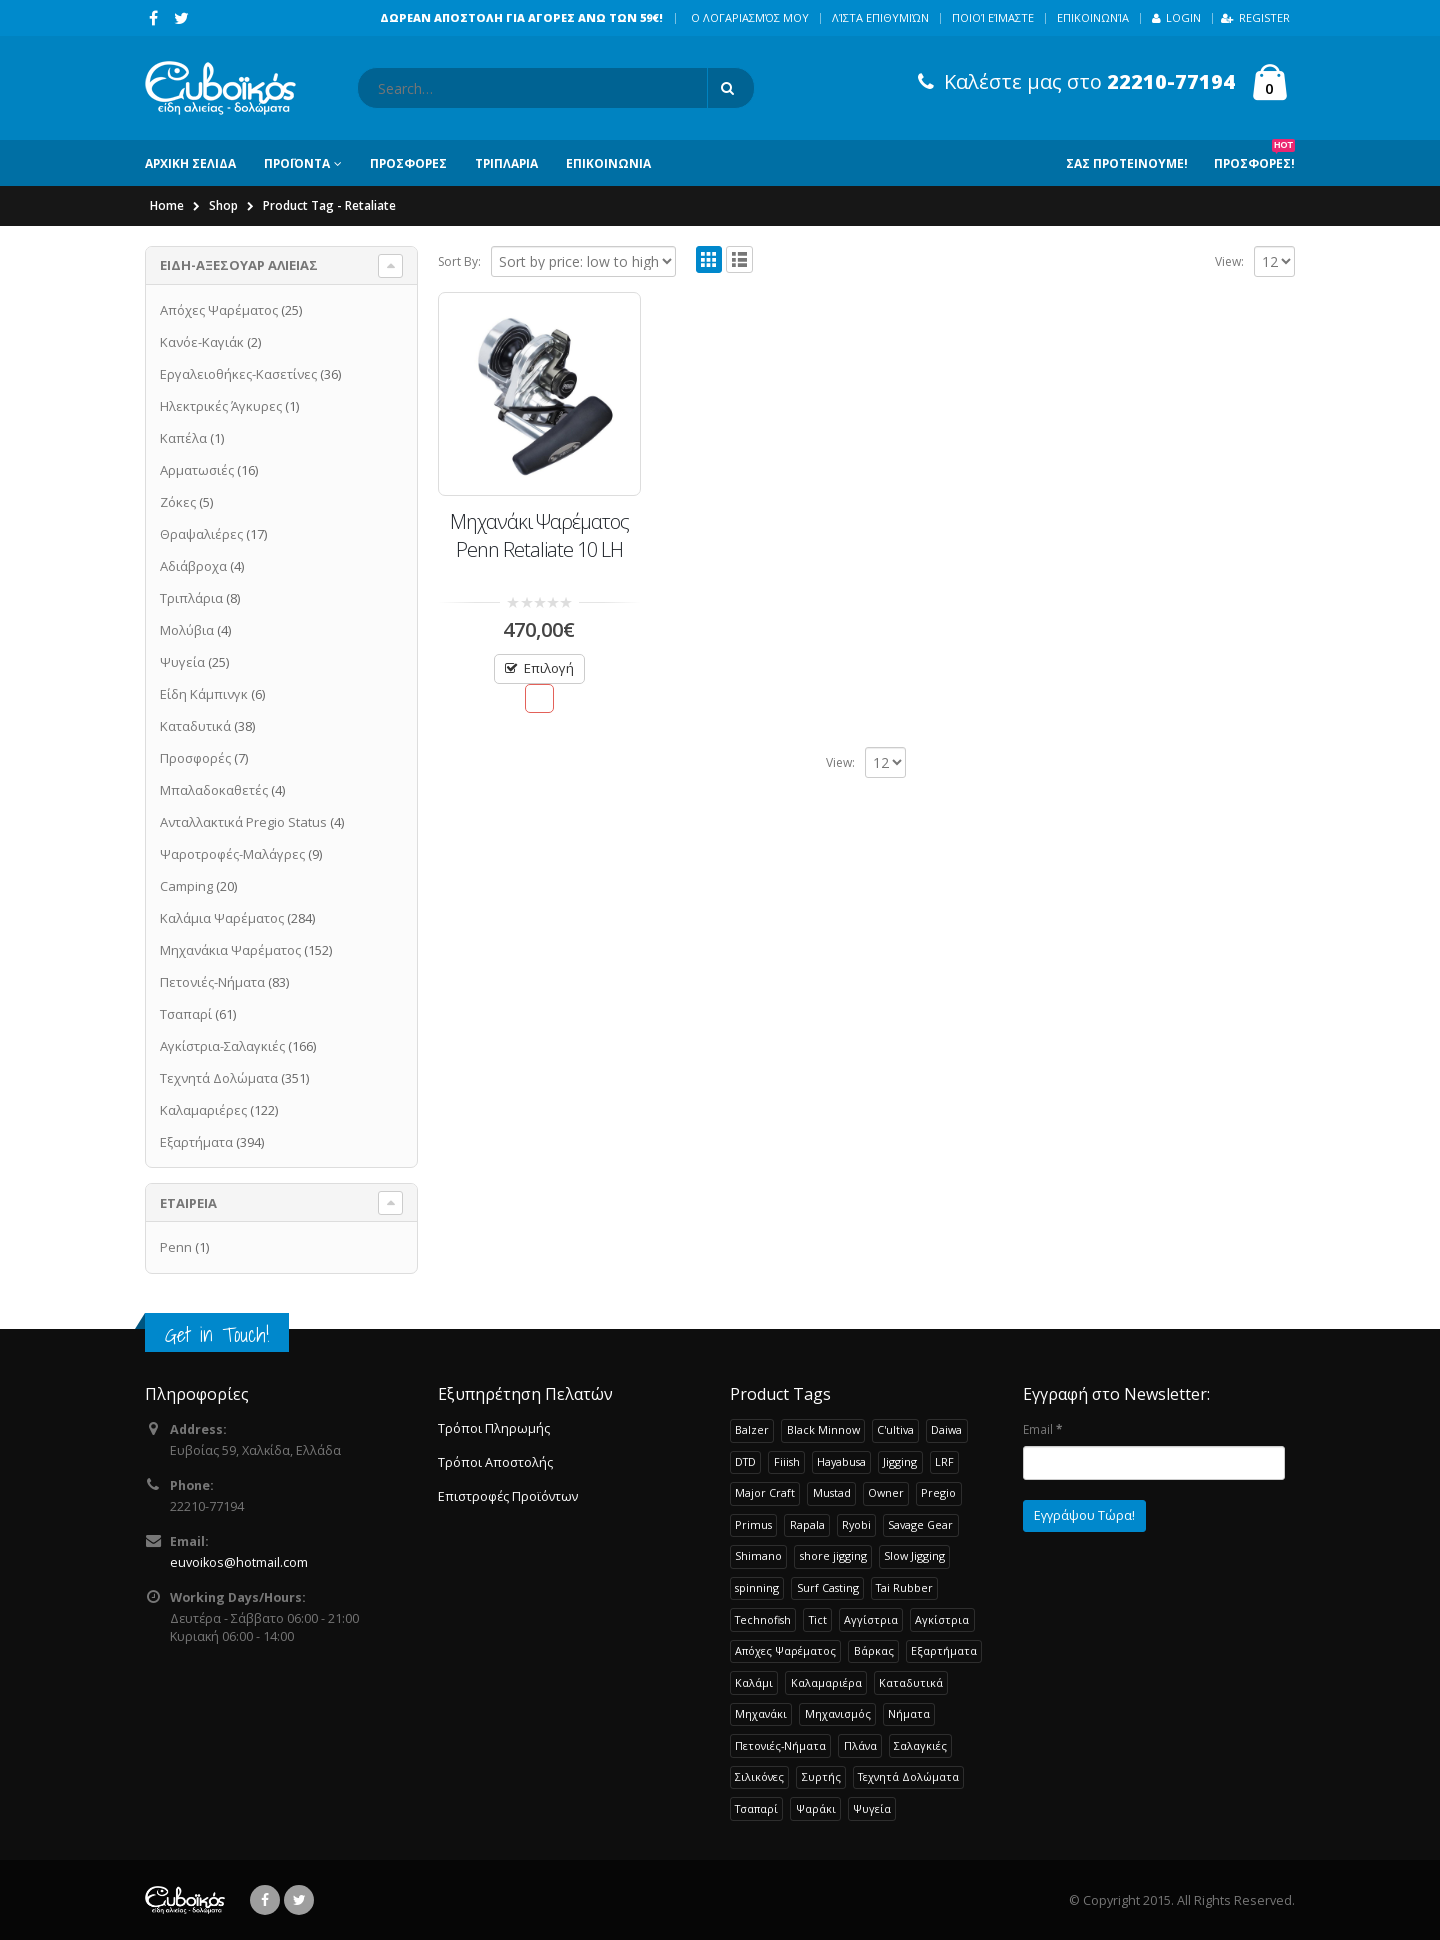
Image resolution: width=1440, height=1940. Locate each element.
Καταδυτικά (195, 726)
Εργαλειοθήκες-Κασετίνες (238, 374)
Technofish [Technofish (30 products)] (763, 1619)
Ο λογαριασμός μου (750, 17)
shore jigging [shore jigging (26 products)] (833, 1555)
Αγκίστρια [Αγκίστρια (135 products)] (942, 1619)
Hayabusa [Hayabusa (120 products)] (841, 1461)
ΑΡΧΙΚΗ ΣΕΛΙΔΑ (190, 163)
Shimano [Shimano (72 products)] (758, 1555)
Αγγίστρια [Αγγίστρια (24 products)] (871, 1619)
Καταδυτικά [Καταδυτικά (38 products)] (911, 1682)
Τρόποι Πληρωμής (494, 1428)
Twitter (299, 1900)
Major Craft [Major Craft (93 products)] (765, 1492)
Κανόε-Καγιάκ (202, 342)
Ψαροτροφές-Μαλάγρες (232, 854)
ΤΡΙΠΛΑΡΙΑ (506, 163)
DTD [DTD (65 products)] (745, 1461)
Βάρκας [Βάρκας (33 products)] (874, 1650)
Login (1176, 17)
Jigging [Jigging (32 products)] (900, 1461)
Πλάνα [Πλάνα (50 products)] (860, 1745)
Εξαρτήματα (196, 1142)
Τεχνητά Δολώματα (219, 1078)
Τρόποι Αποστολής (495, 1462)
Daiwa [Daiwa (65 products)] (946, 1429)
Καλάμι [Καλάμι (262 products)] (754, 1682)
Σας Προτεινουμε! (1127, 163)
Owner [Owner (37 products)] (886, 1492)
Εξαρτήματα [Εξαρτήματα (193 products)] (944, 1650)
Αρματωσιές (197, 470)
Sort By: (459, 261)
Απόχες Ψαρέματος (219, 310)
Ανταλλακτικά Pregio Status (243, 822)
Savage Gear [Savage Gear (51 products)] (920, 1524)
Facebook (265, 1900)
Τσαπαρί (186, 1014)
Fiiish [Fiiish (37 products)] (787, 1461)
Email (1042, 1429)
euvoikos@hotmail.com (239, 1562)
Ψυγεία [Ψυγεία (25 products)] (872, 1808)
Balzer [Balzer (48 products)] (752, 1429)
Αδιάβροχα (193, 566)
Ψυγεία (182, 662)
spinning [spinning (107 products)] (757, 1587)
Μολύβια (187, 630)
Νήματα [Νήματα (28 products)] (909, 1713)
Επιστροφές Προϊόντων (508, 1496)
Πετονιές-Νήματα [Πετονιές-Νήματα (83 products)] (780, 1745)
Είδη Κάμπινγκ (204, 694)
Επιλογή (549, 668)
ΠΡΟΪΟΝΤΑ (297, 163)
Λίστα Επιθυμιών (880, 17)
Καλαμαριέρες (203, 1110)
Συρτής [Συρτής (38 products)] (821, 1776)
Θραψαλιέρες (201, 534)
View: (1229, 261)
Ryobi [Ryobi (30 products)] (856, 1524)
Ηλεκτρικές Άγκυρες (221, 406)
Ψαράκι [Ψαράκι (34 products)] (816, 1808)
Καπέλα (183, 438)
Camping (186, 886)
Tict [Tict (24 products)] (818, 1619)
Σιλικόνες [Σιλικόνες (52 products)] (759, 1776)
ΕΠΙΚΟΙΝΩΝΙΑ (608, 163)
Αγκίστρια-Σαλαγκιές (222, 1046)
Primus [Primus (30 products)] (753, 1524)
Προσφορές (195, 758)
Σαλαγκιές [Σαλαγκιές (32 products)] (920, 1745)
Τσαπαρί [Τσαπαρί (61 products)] (756, 1808)
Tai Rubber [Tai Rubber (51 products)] (904, 1587)
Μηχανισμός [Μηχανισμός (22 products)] (838, 1713)
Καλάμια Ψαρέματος (222, 918)
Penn (176, 1247)
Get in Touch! (217, 1334)
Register (1255, 17)
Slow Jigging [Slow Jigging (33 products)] (914, 1555)
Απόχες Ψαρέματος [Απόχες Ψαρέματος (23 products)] (785, 1650)
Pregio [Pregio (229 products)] (938, 1492)
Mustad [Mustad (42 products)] (832, 1492)
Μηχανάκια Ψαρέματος (230, 950)
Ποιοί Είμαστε (993, 17)
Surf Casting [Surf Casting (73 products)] (828, 1587)
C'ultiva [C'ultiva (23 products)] (895, 1429)
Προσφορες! (1254, 156)
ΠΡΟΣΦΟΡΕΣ (408, 163)
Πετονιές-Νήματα (212, 982)
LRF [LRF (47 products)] (944, 1461)
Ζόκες (178, 502)
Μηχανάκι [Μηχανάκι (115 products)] (761, 1713)
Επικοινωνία (1093, 17)
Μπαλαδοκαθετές (214, 790)
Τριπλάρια (191, 598)
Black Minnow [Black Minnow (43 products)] (823, 1429)
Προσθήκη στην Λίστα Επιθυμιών (539, 698)
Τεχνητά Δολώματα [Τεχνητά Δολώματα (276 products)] (908, 1776)
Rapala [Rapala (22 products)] (807, 1524)
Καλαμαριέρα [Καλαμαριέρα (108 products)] (826, 1682)
